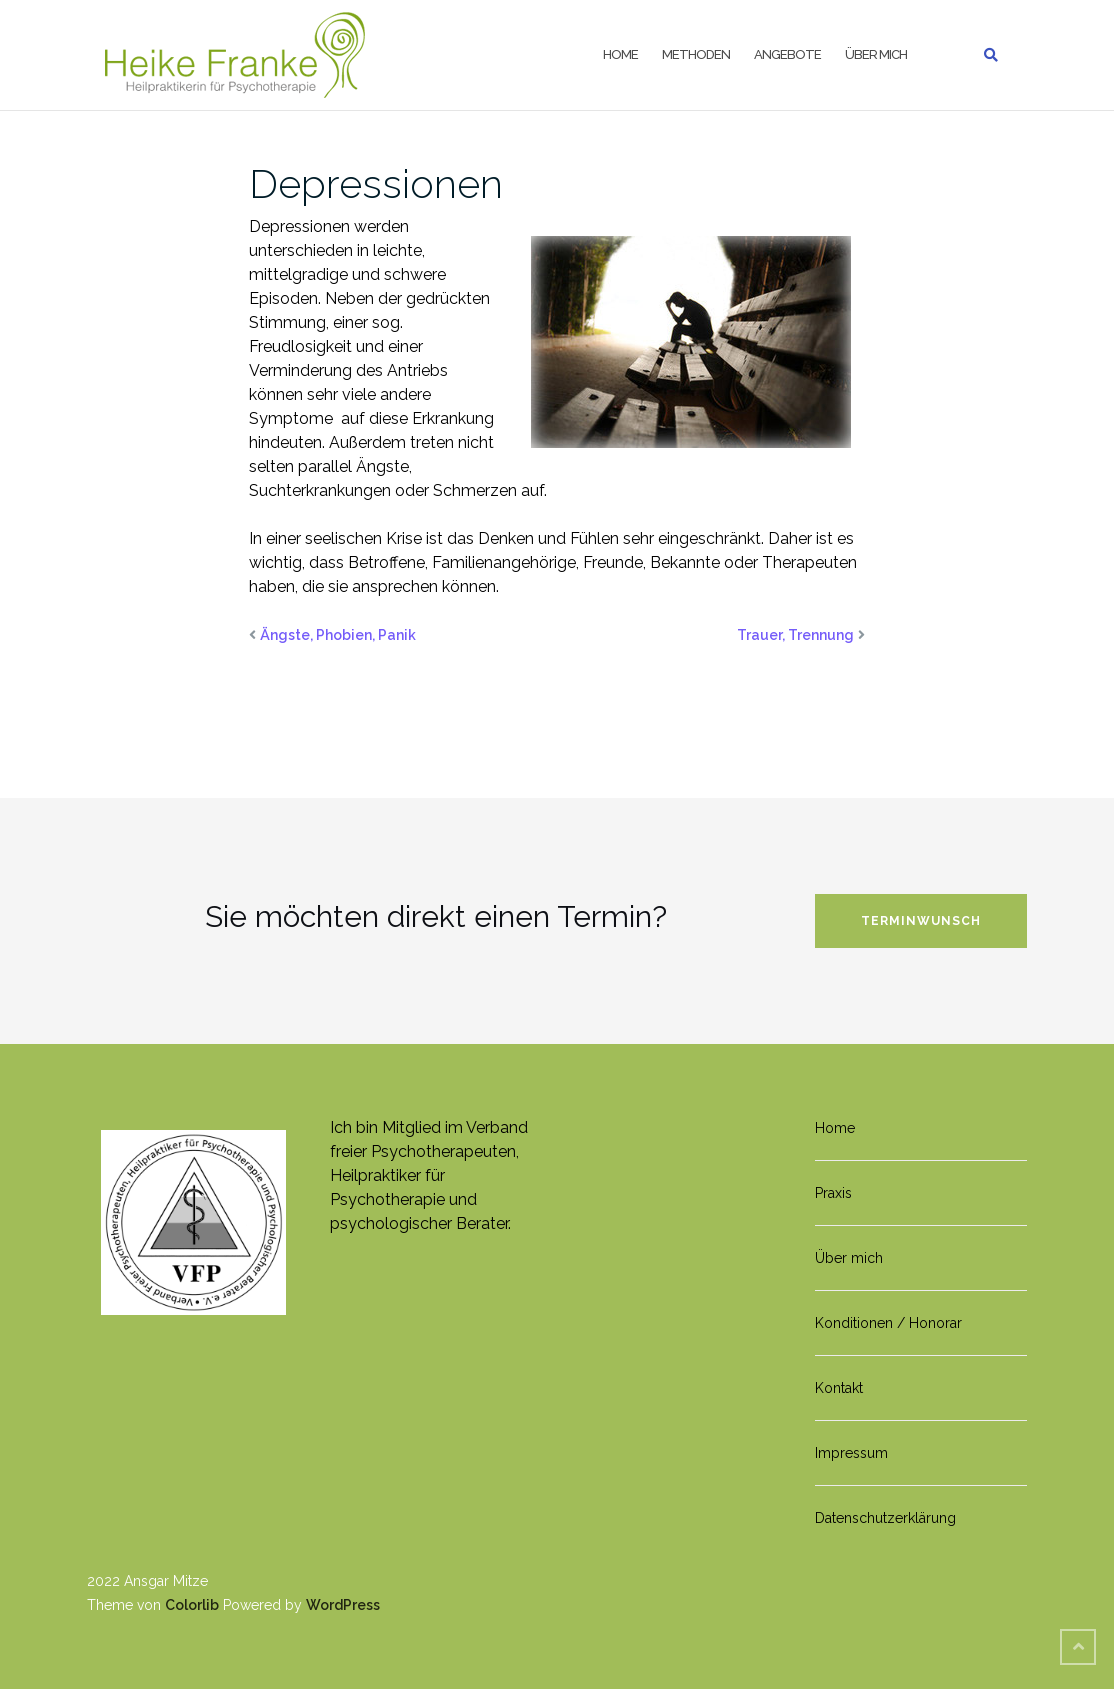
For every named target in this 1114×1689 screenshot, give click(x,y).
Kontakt (839, 1388)
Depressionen (376, 183)
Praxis (833, 1193)
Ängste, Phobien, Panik (338, 635)
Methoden (696, 54)
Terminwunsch (921, 921)
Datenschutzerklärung (885, 1518)
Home (620, 54)
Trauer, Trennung (795, 635)
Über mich (876, 54)
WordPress (343, 1605)
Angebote (787, 54)
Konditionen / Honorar (888, 1323)
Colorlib (192, 1605)
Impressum (851, 1453)
